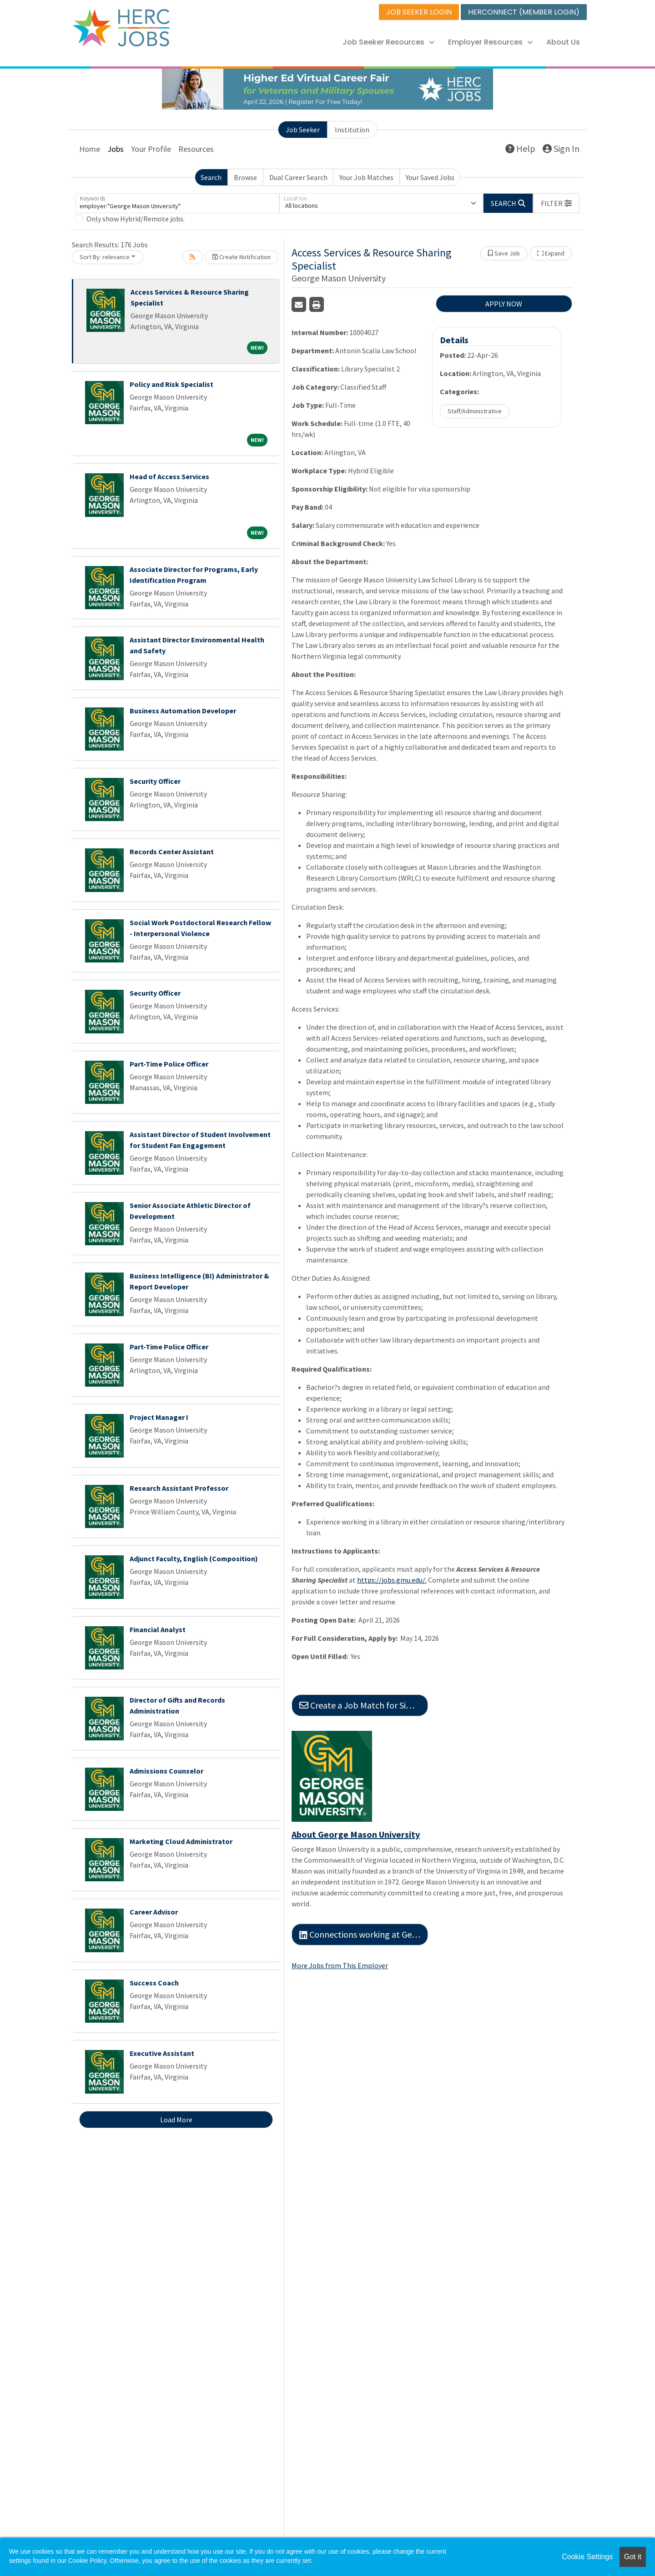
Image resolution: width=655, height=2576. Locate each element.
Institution (352, 129)
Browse (245, 177)
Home (89, 149)
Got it (632, 2557)
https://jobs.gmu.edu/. (392, 1579)
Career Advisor (154, 1911)
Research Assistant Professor (179, 1488)
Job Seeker (303, 129)
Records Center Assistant (172, 851)
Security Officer (155, 781)
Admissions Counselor (166, 1770)
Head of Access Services (169, 476)
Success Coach (154, 1982)
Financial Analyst (158, 1629)
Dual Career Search (298, 177)
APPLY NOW (503, 303)
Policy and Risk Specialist (171, 384)
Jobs (115, 149)
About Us (563, 42)
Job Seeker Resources (388, 42)
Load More (176, 2119)
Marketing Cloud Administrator (181, 1841)
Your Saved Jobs (430, 177)
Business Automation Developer (183, 710)
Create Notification (241, 257)
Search (211, 177)
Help (520, 148)
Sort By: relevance (105, 257)
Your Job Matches (366, 177)
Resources (196, 149)
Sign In (561, 148)
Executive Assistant (162, 2053)
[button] (556, 203)
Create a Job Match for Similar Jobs (363, 1705)
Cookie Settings (587, 2557)
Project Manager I (159, 1417)
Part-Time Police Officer (169, 1063)
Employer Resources (490, 42)
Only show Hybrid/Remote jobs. (135, 218)
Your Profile (151, 149)
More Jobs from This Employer (340, 1965)
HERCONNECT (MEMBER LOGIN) (523, 12)
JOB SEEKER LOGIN (419, 12)
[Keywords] (177, 203)
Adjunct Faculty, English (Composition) (194, 1558)
